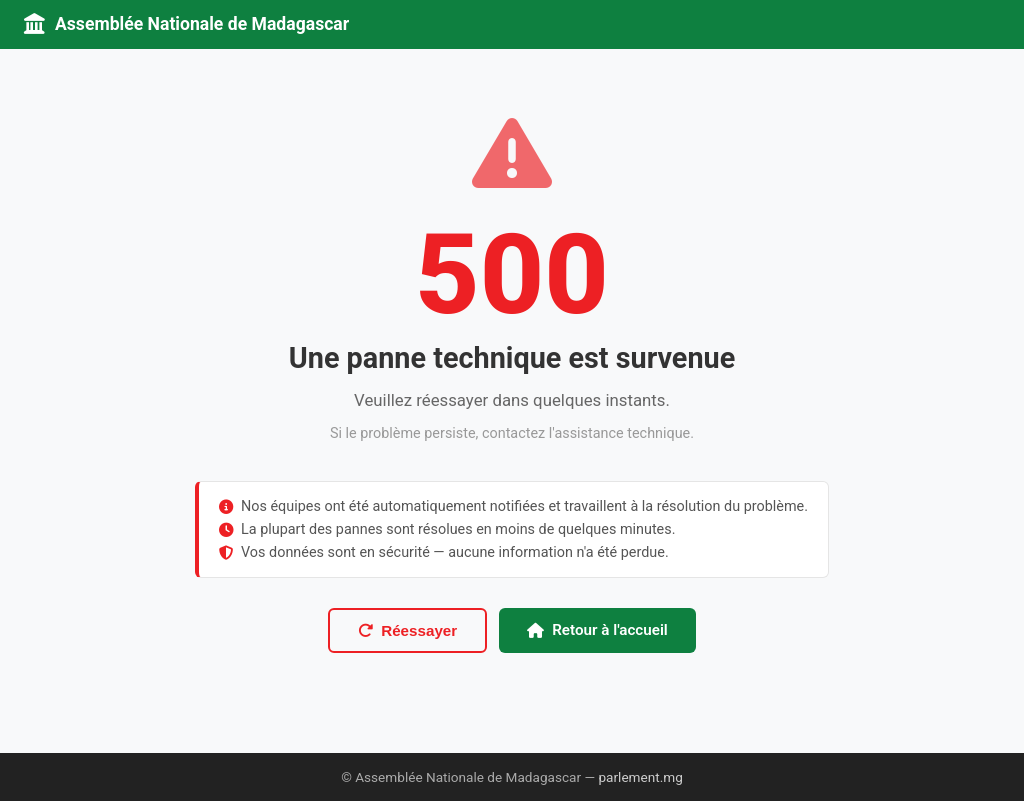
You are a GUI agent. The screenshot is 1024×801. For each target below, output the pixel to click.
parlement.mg (640, 777)
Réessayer (407, 630)
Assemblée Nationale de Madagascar (186, 24)
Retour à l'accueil (597, 630)
